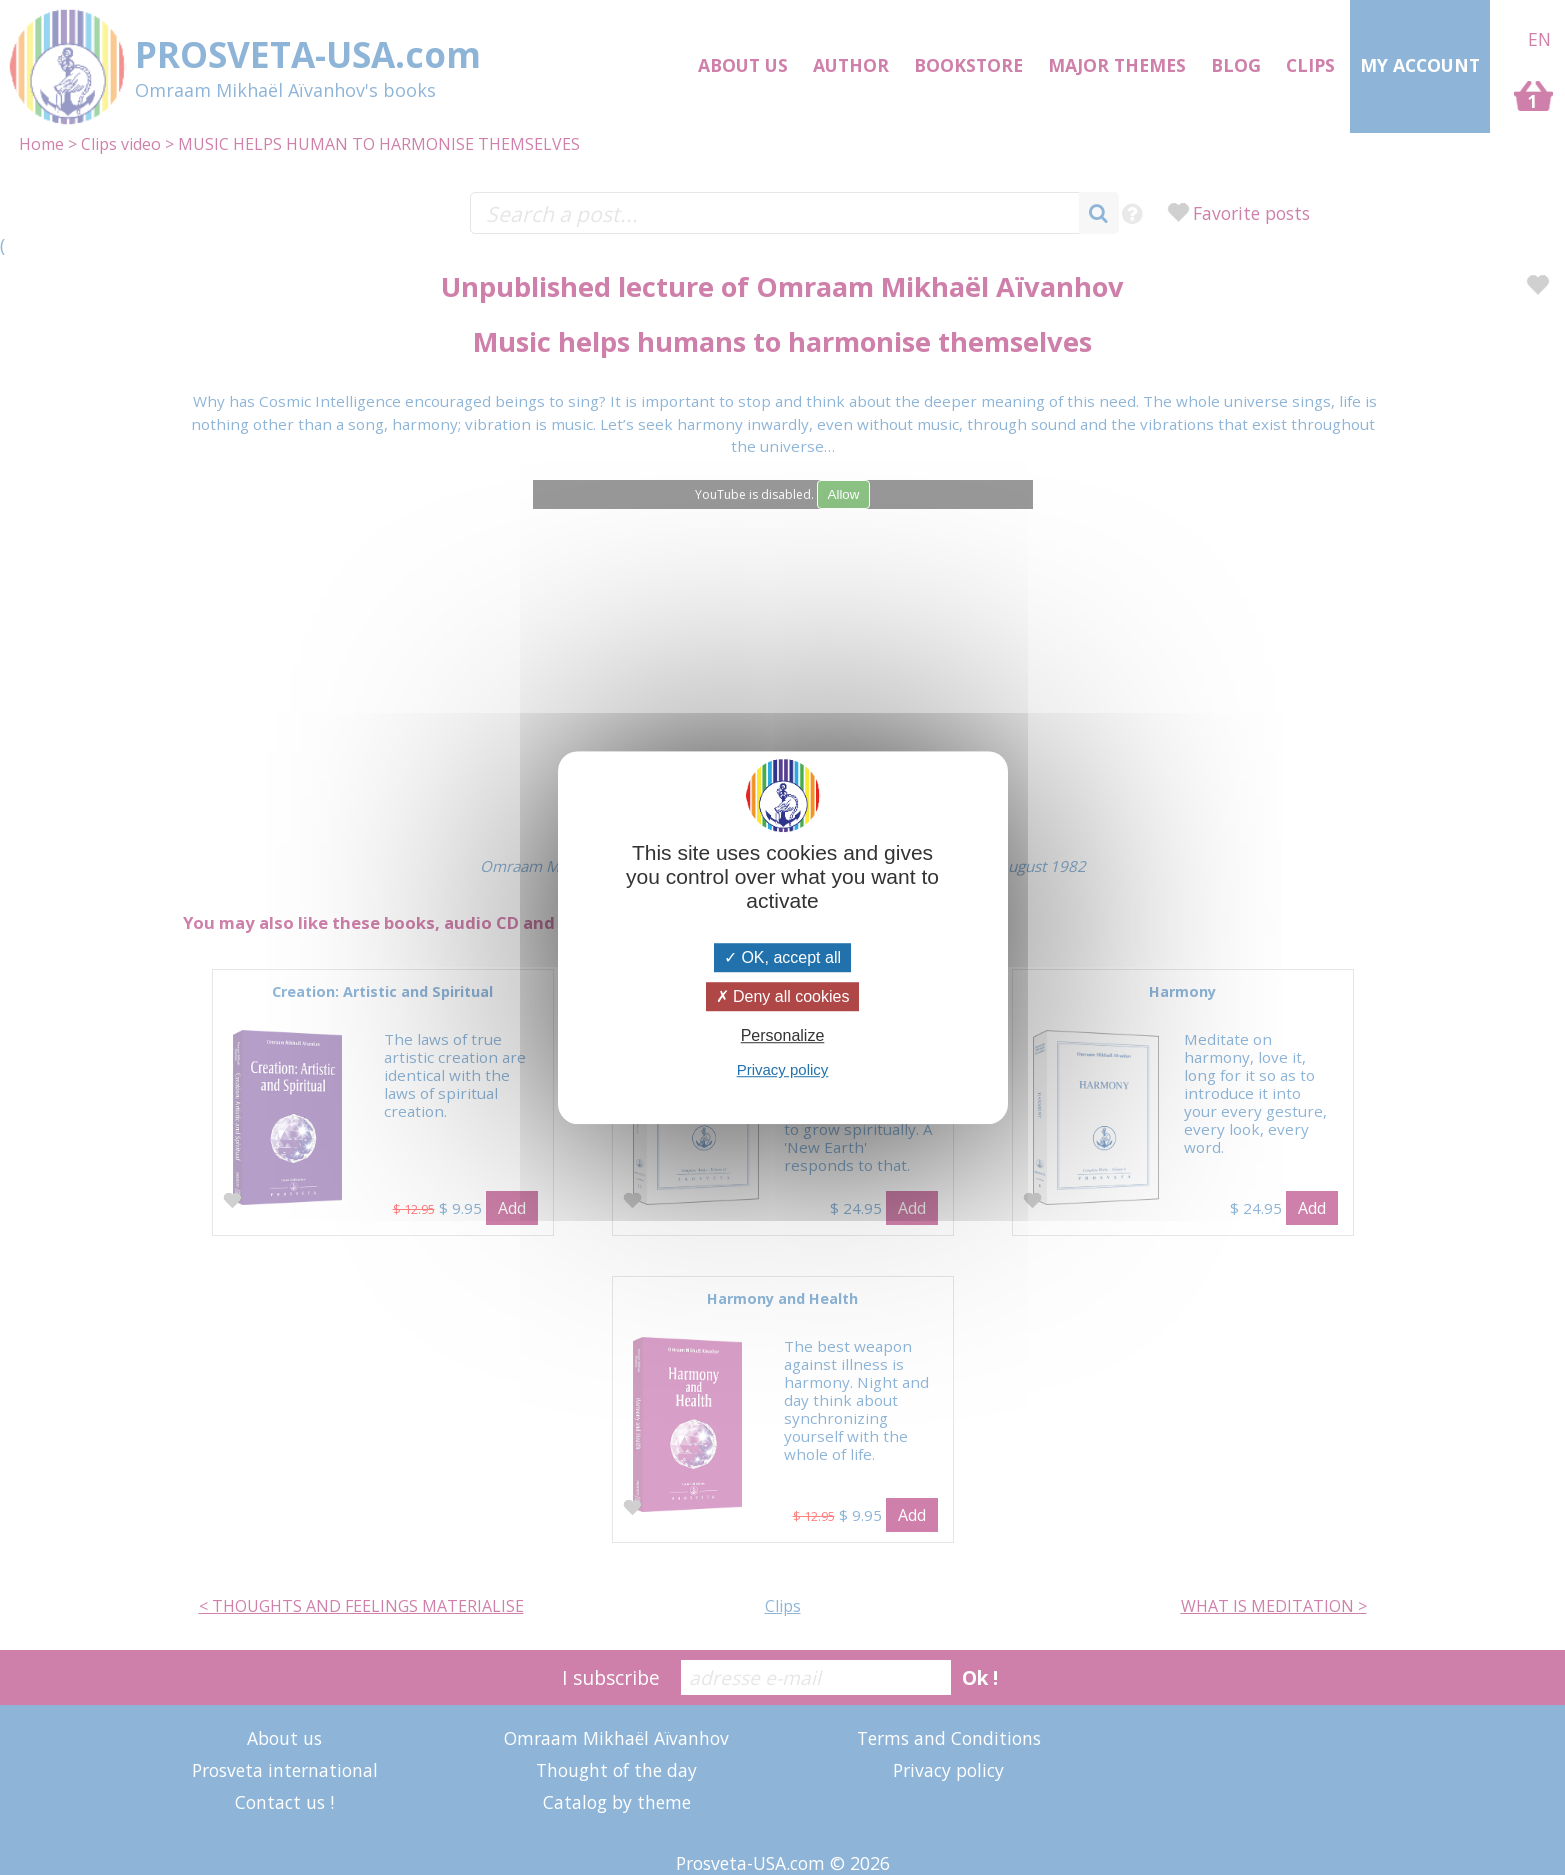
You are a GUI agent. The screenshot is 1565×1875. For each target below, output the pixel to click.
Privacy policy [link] (783, 1069)
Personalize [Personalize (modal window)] (783, 1035)
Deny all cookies (783, 996)
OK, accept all (782, 957)
